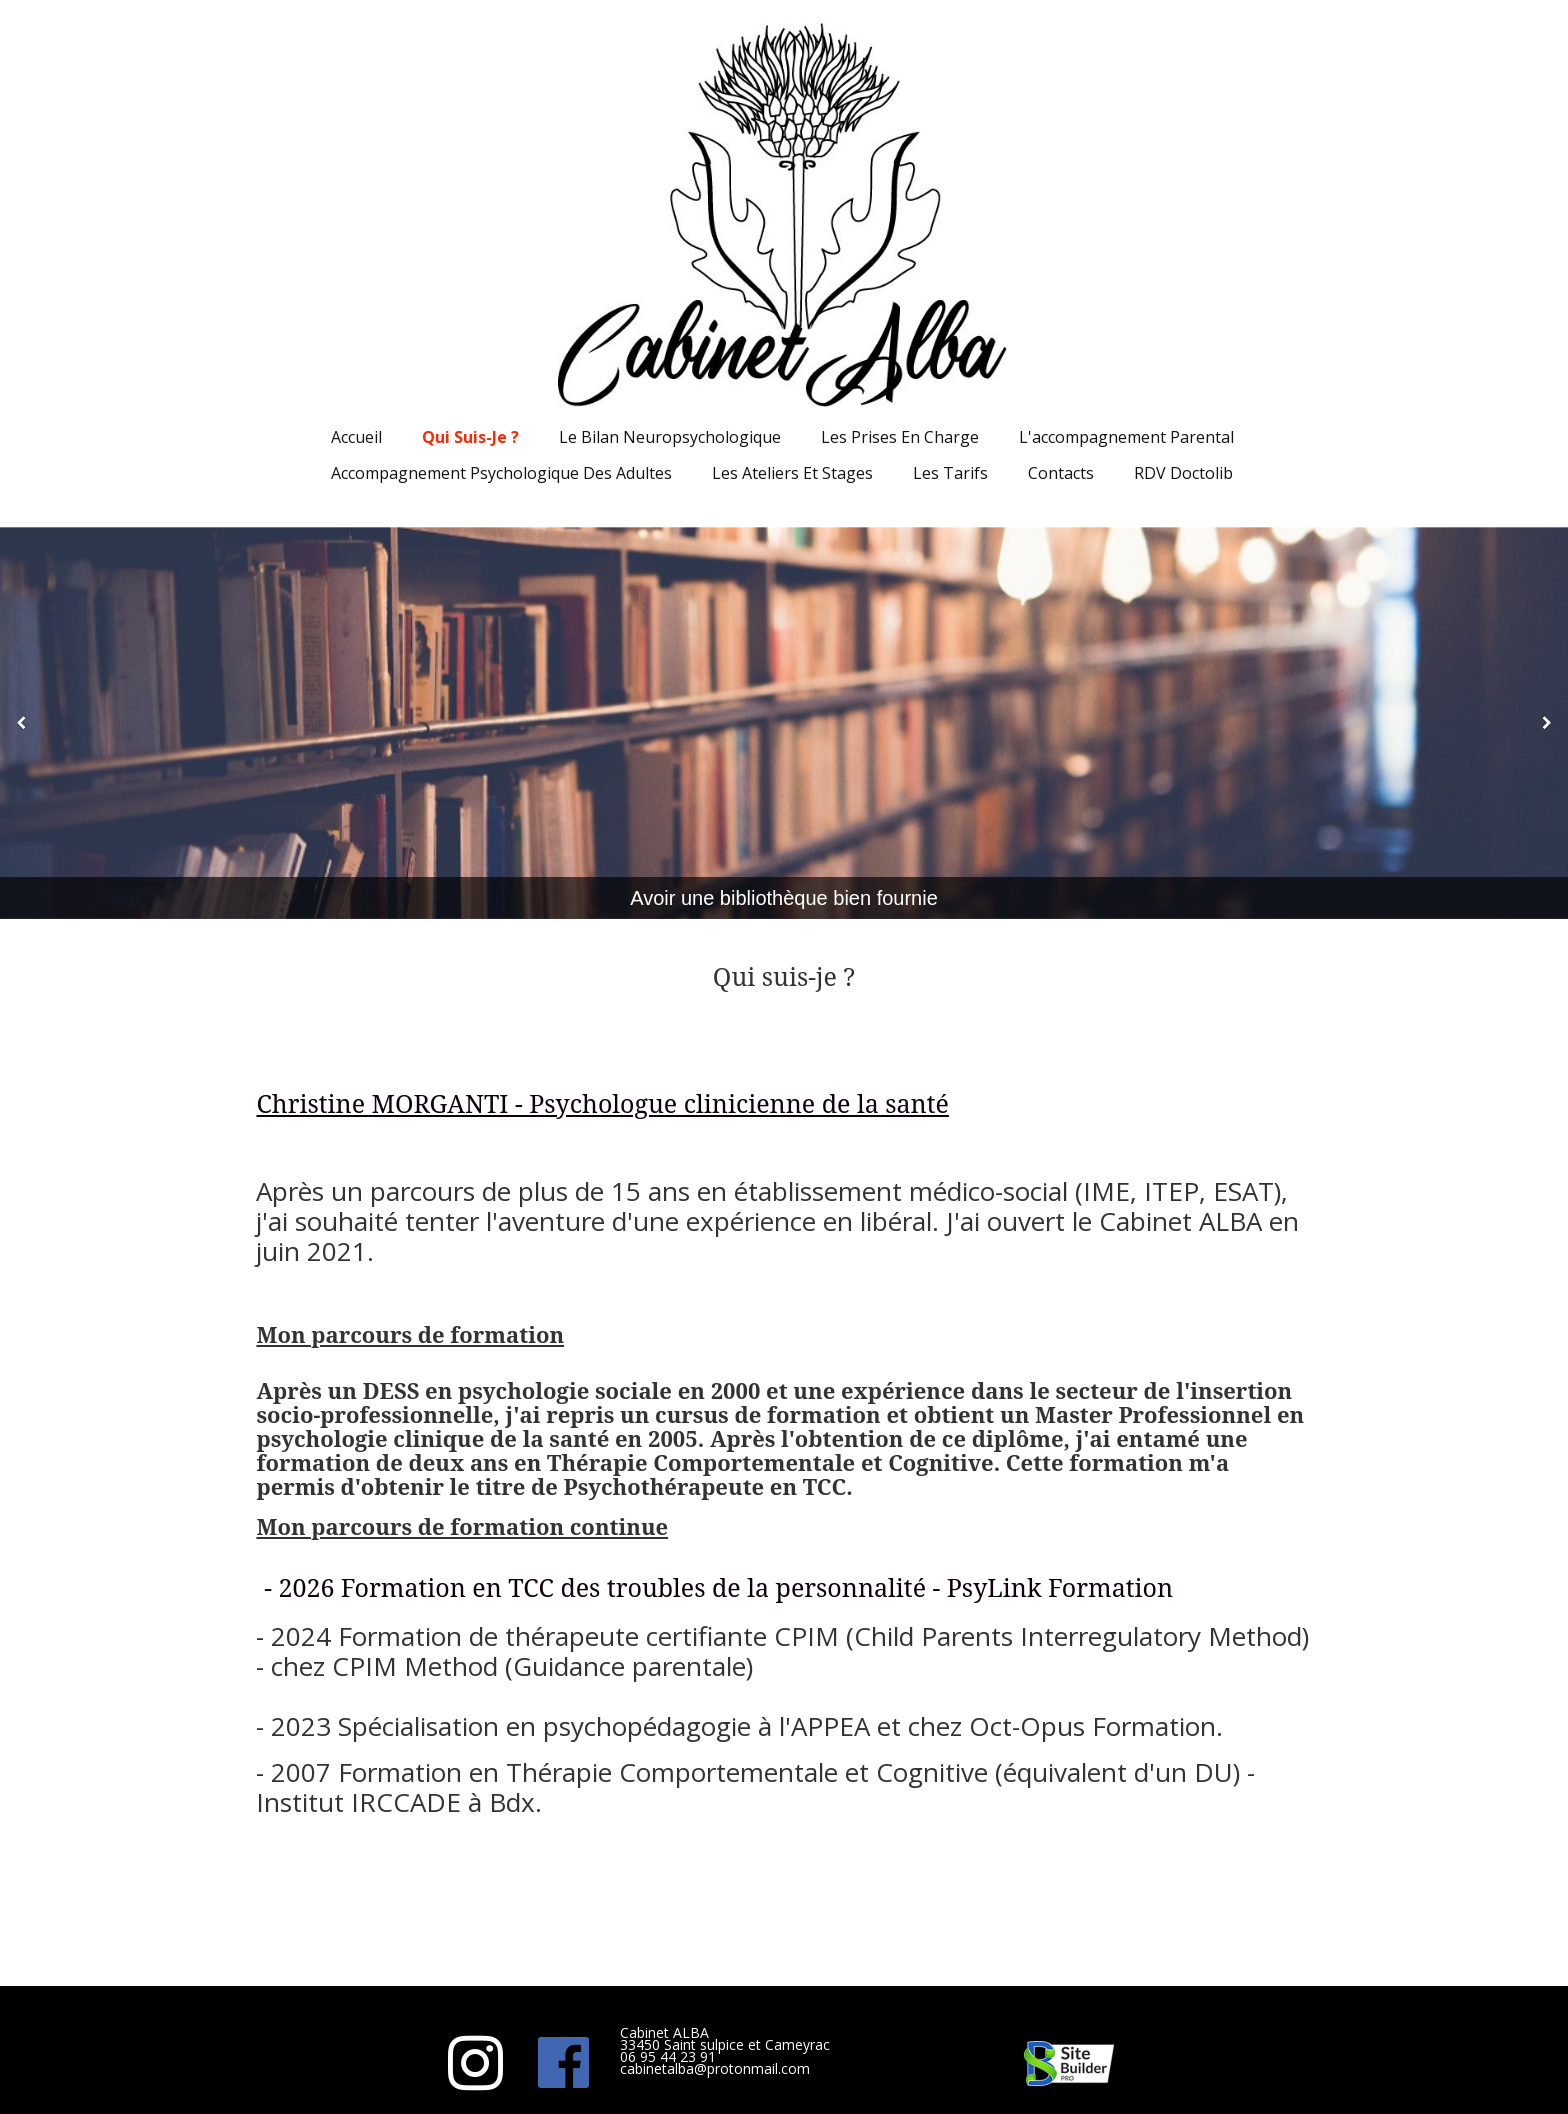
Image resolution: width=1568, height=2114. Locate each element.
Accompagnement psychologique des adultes (501, 473)
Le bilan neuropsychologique (670, 437)
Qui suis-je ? (470, 437)
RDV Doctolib (1183, 473)
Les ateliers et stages (792, 473)
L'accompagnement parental (1126, 437)
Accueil (356, 437)
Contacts (1061, 473)
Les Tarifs (950, 473)
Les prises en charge (900, 437)
